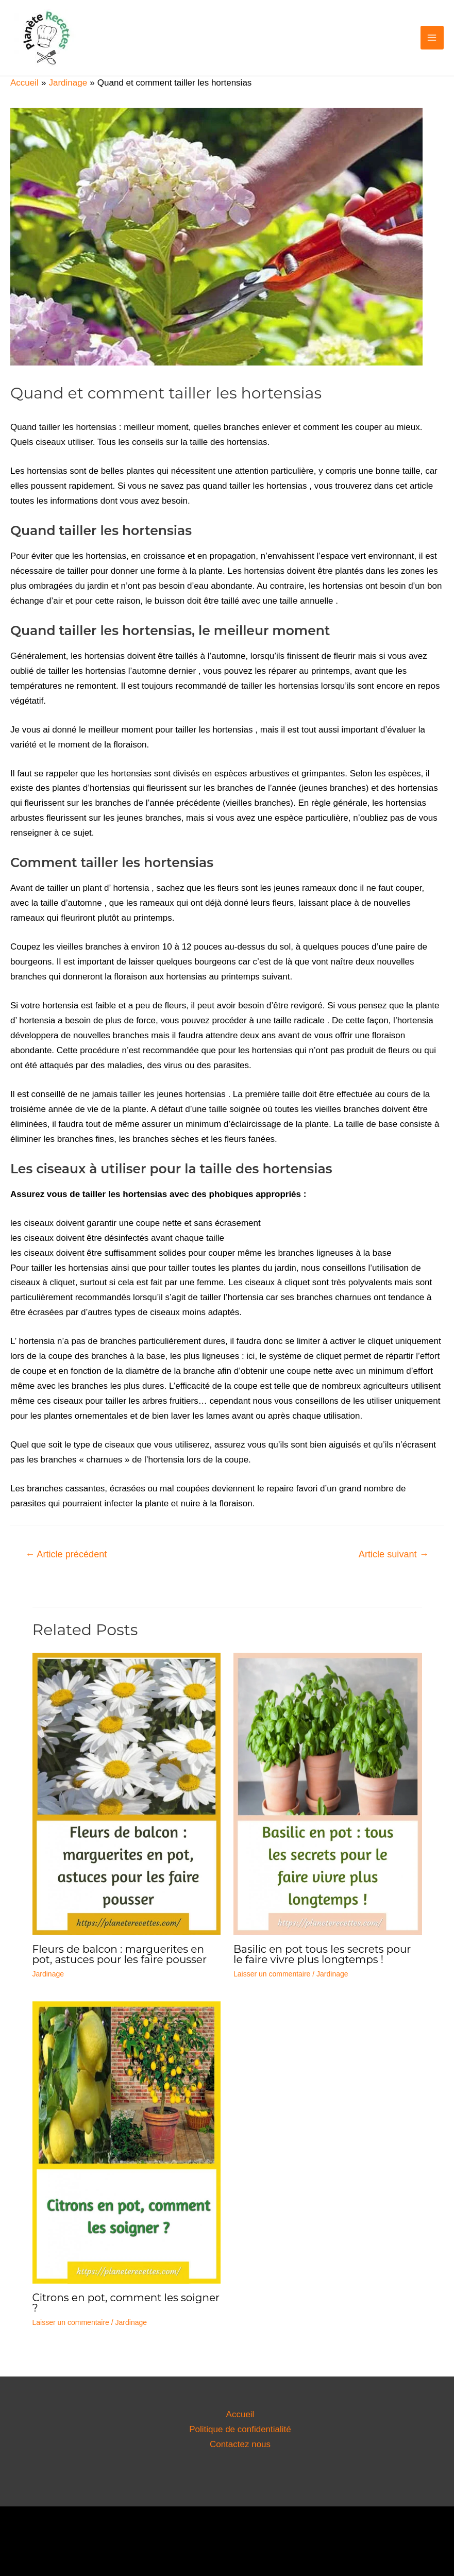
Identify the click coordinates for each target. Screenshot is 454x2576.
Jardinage (48, 1974)
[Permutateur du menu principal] (432, 37)
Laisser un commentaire (271, 1974)
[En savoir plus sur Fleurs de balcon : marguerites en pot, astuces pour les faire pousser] (126, 1793)
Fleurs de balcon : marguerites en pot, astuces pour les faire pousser (119, 1954)
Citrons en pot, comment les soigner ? (126, 2302)
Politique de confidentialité (240, 2429)
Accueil (240, 2414)
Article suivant (394, 1554)
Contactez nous (240, 2444)
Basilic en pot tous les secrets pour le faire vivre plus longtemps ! (322, 1954)
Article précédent (66, 1554)
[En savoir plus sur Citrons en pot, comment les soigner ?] (126, 2142)
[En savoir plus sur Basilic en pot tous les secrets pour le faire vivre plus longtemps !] (327, 1793)
